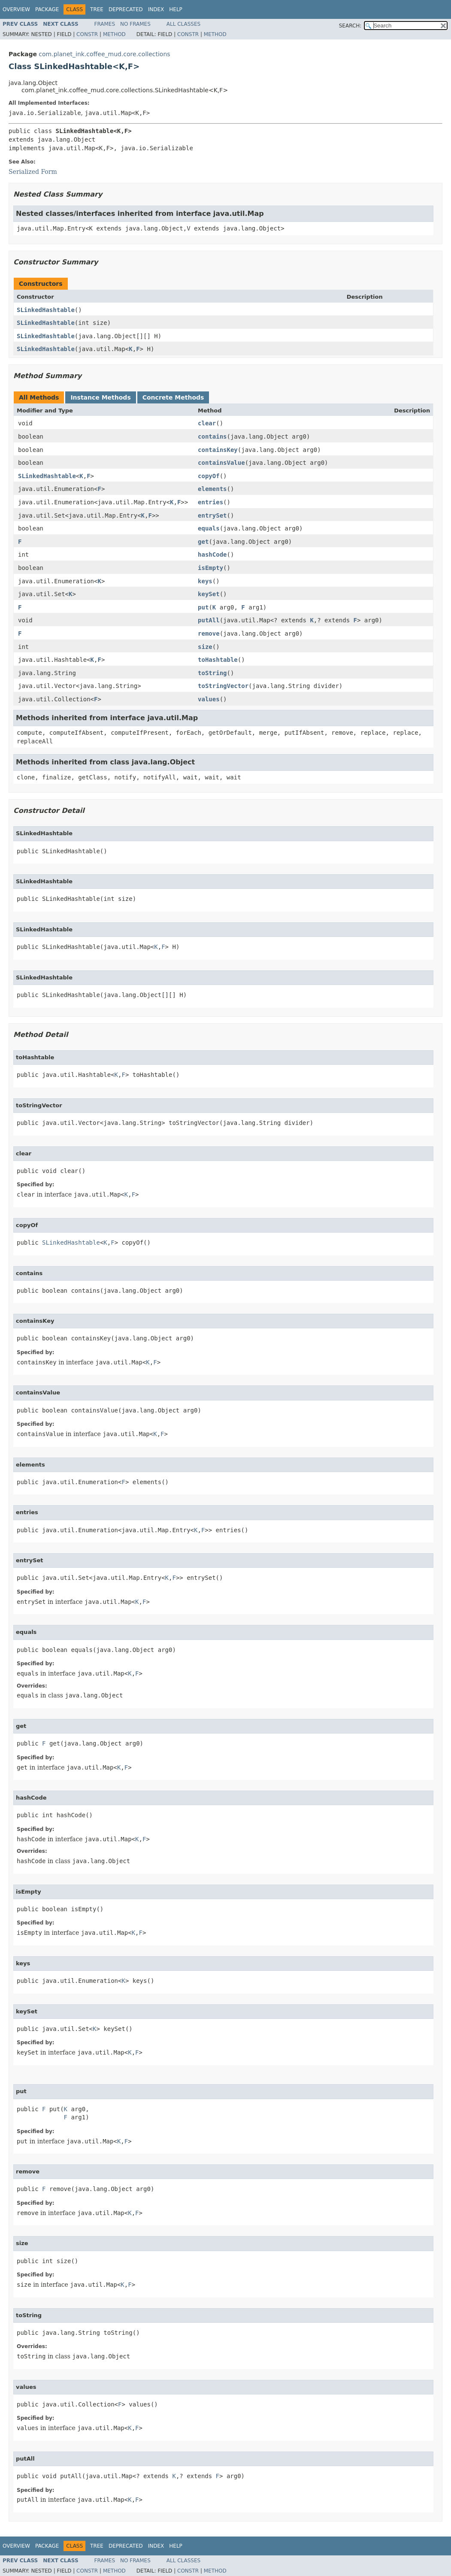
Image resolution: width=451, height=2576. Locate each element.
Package (47, 9)
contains (212, 436)
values (209, 699)
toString (212, 673)
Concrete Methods (173, 397)
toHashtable (218, 659)
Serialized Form (33, 171)
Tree (96, 9)
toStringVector (223, 685)
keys (205, 581)
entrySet (212, 515)
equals (209, 528)
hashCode (212, 554)
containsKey (218, 449)
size (205, 646)
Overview (16, 9)
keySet (209, 594)
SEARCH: (350, 26)
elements (212, 488)
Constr (87, 34)
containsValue (221, 462)
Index (156, 9)
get (203, 541)
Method (114, 34)
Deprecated (126, 9)
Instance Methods (100, 397)
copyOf (209, 476)
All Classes (183, 24)
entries (210, 502)
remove (209, 633)
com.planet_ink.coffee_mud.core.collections (104, 54)
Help (175, 9)
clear (207, 423)
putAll (209, 620)
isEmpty (210, 567)
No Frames (135, 24)
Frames (104, 24)
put (203, 607)
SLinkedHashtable (46, 309)
